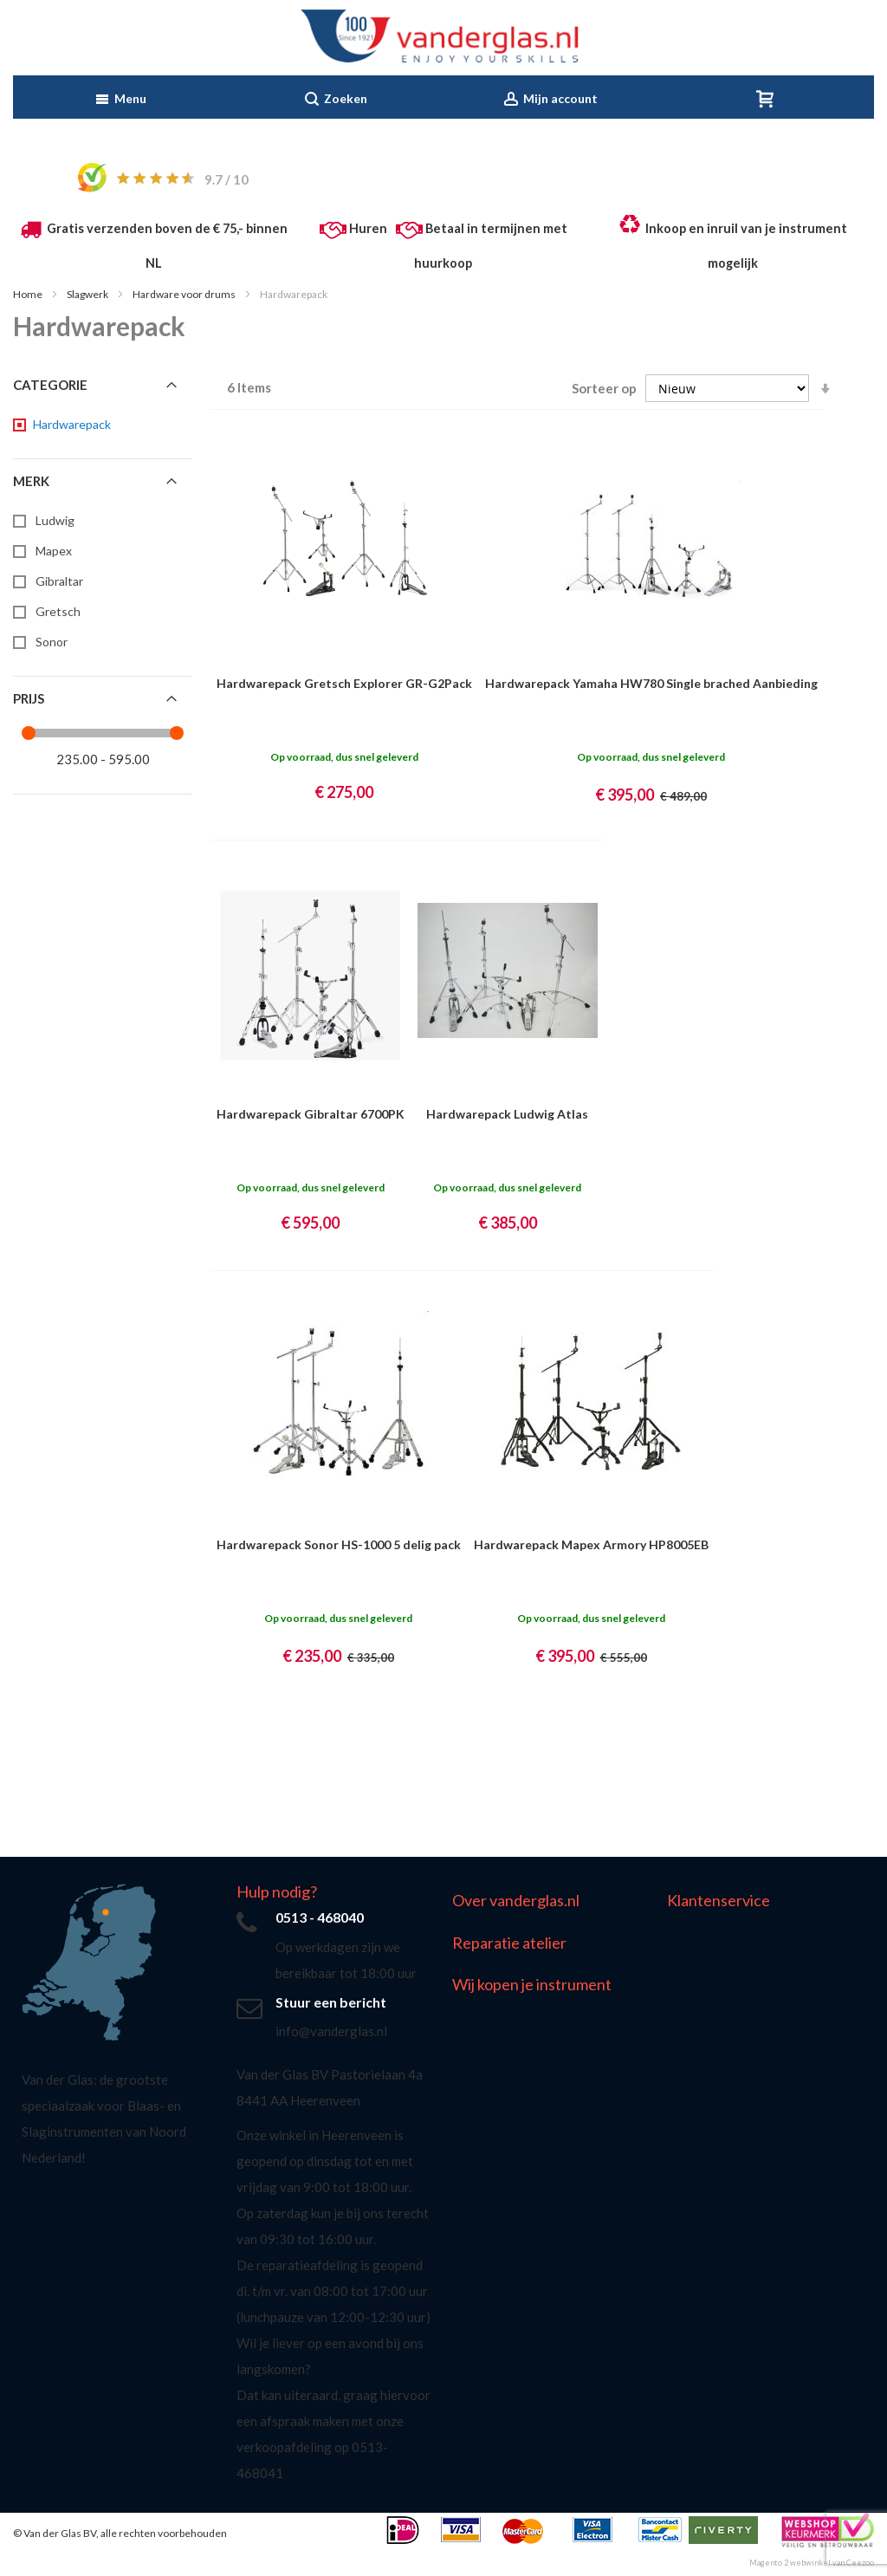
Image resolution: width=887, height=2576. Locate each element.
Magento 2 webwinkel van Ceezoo (811, 2562)
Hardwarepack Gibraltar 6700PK (311, 1113)
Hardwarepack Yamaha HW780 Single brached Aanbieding (651, 683)
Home (28, 294)
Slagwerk (88, 294)
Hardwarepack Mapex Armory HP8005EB (591, 1544)
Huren (368, 228)
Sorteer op (604, 388)
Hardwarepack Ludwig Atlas (507, 1113)
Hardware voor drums (185, 294)
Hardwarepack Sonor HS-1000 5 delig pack (339, 1544)
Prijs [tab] (28, 698)
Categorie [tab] (50, 385)
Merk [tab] (31, 481)
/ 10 (226, 179)
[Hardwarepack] (70, 424)
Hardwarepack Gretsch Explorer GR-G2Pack (344, 683)
